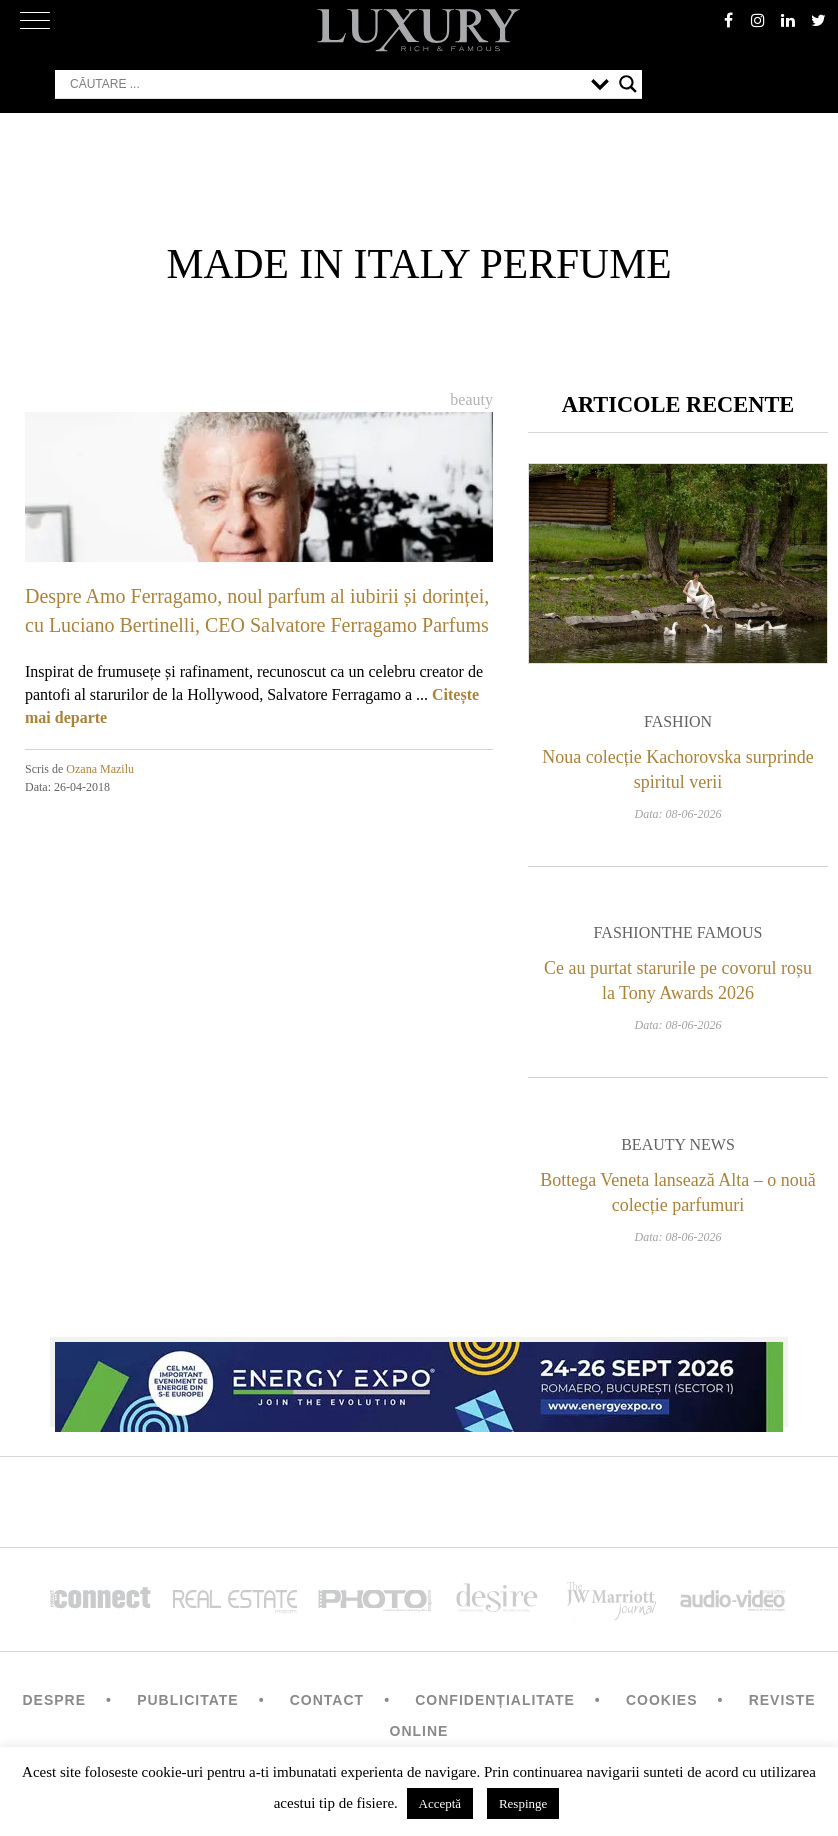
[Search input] (325, 84)
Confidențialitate (495, 1700)
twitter (818, 20)
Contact (327, 1700)
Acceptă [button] (440, 1803)
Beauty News (678, 1144)
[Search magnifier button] (628, 84)
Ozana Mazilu (100, 769)
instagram (758, 20)
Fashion (678, 721)
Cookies (662, 1700)
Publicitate (187, 1700)
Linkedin (788, 20)
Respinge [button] (523, 1803)
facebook (728, 20)
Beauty (471, 399)
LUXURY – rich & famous (419, 30)
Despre (54, 1700)
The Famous (712, 932)
